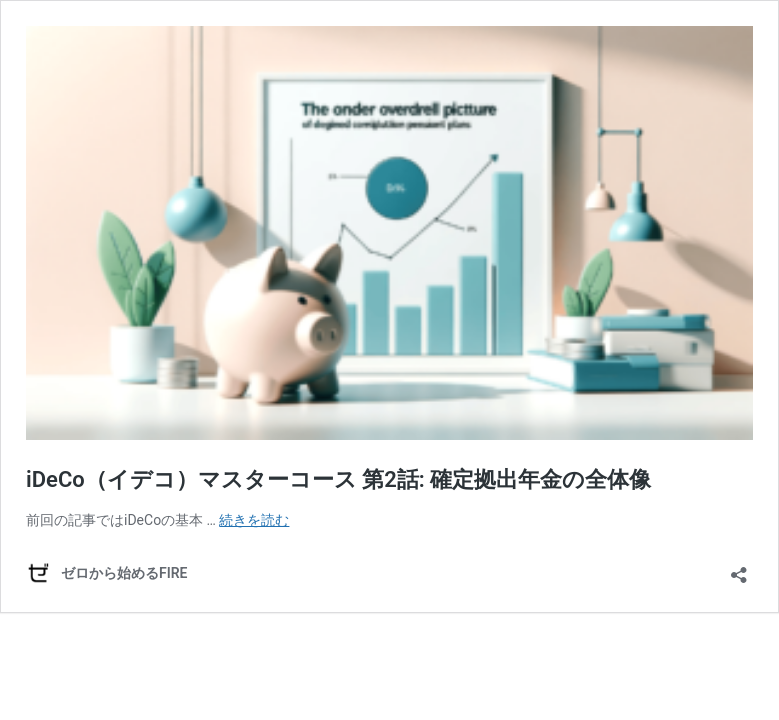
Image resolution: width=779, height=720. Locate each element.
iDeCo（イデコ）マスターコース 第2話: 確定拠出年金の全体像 (338, 479)
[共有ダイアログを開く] (739, 568)
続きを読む (254, 520)
